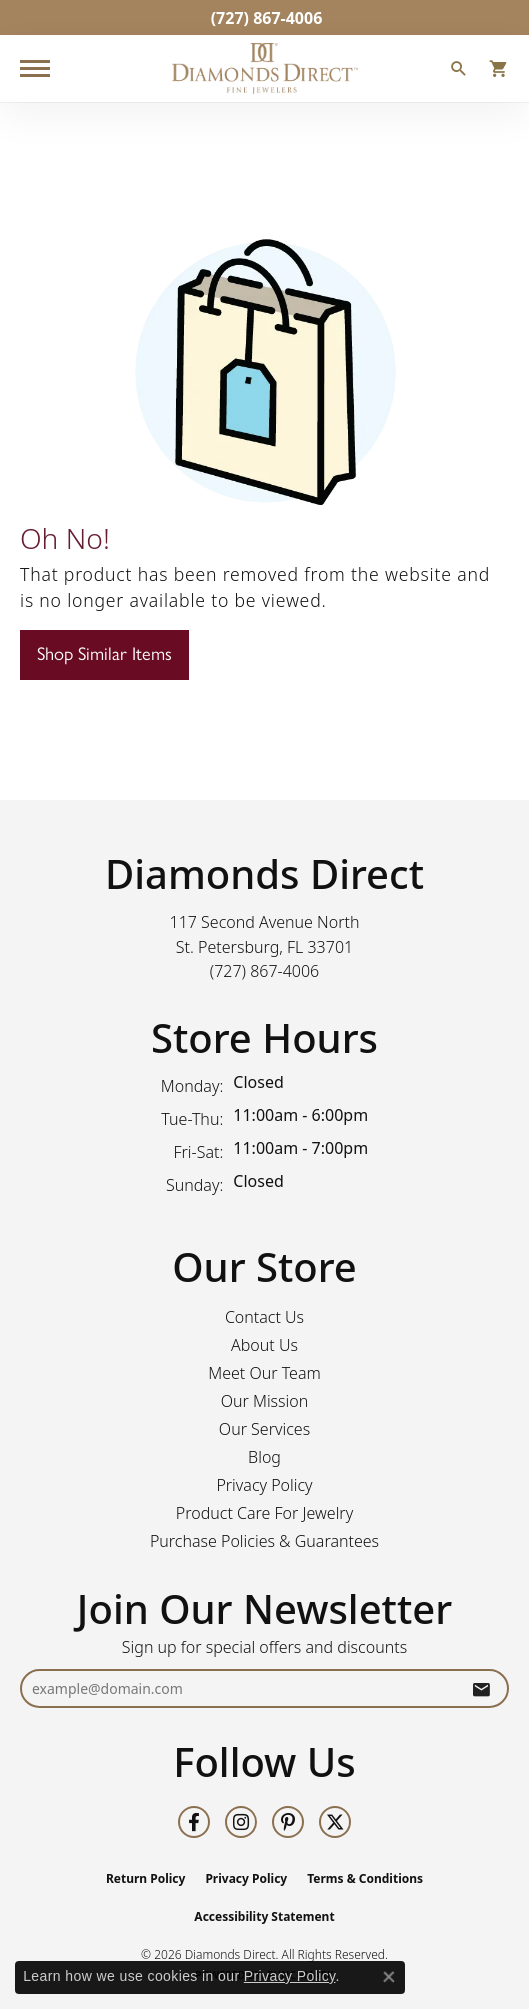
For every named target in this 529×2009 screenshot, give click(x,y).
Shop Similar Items (104, 654)
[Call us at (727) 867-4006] (265, 971)
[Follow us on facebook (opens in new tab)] (194, 1822)
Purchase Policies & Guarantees (264, 1541)
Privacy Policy (264, 1485)
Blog (264, 1457)
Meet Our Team (264, 1373)
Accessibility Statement (264, 1916)
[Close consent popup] (389, 1977)
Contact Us (264, 1317)
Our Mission (265, 1401)
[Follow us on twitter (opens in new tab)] (335, 1822)
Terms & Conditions (365, 1878)
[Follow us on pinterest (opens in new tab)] (288, 1822)
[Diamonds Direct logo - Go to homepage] (265, 68)
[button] (459, 71)
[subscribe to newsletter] (481, 1688)
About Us (264, 1345)
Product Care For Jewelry (264, 1513)
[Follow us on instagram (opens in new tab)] (241, 1822)
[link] (265, 17)
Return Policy (146, 1878)
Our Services (264, 1429)
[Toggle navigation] (35, 68)
